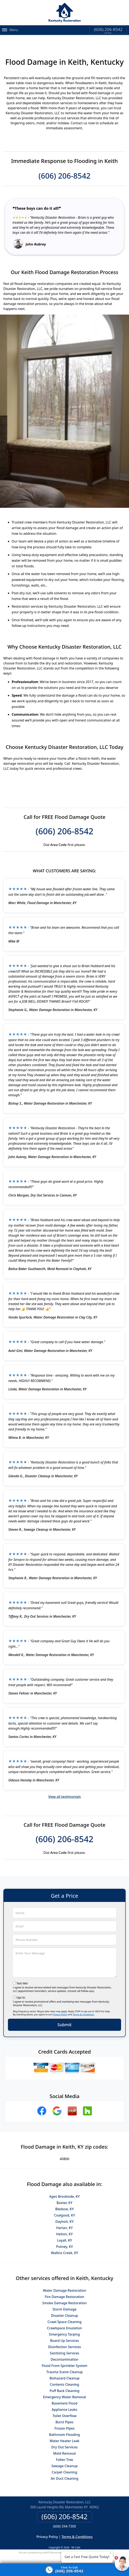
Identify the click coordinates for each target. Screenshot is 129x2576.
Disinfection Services (64, 2341)
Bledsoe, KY (64, 2204)
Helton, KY (64, 2229)
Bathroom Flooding (64, 2429)
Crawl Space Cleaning (64, 2316)
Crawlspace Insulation (64, 2323)
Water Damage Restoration (64, 2285)
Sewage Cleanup (64, 2460)
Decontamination (64, 2354)
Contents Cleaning (64, 2379)
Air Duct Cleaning (64, 2473)
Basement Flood (64, 2398)
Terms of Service (96, 2547)
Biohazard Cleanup (65, 2373)
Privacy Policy (60, 2009)
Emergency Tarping (64, 2329)
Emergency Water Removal (64, 2391)
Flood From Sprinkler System (64, 2360)
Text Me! (22, 1978)
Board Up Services (64, 2335)
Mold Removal (64, 2448)
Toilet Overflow (64, 2410)
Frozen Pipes (64, 2423)
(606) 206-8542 (108, 29)
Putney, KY (64, 2241)
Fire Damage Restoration (64, 2291)
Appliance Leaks (64, 2404)
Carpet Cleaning (64, 2467)
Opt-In (20, 1992)
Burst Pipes (64, 2417)
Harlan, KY (64, 2222)
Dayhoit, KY (64, 2216)
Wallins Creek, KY (64, 2248)
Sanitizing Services (64, 2348)
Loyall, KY (64, 2235)
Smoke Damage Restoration (64, 2297)
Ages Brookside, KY (64, 2191)
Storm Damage (64, 2304)
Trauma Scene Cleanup (64, 2366)
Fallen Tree (64, 2454)
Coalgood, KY (64, 2210)
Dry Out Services (64, 2442)
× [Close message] (111, 2553)
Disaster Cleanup (64, 2310)
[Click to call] (64, 2569)
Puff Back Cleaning (64, 2385)
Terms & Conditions (83, 2009)
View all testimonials (64, 1791)
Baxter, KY (65, 2197)
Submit (65, 2019)
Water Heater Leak (64, 2435)
